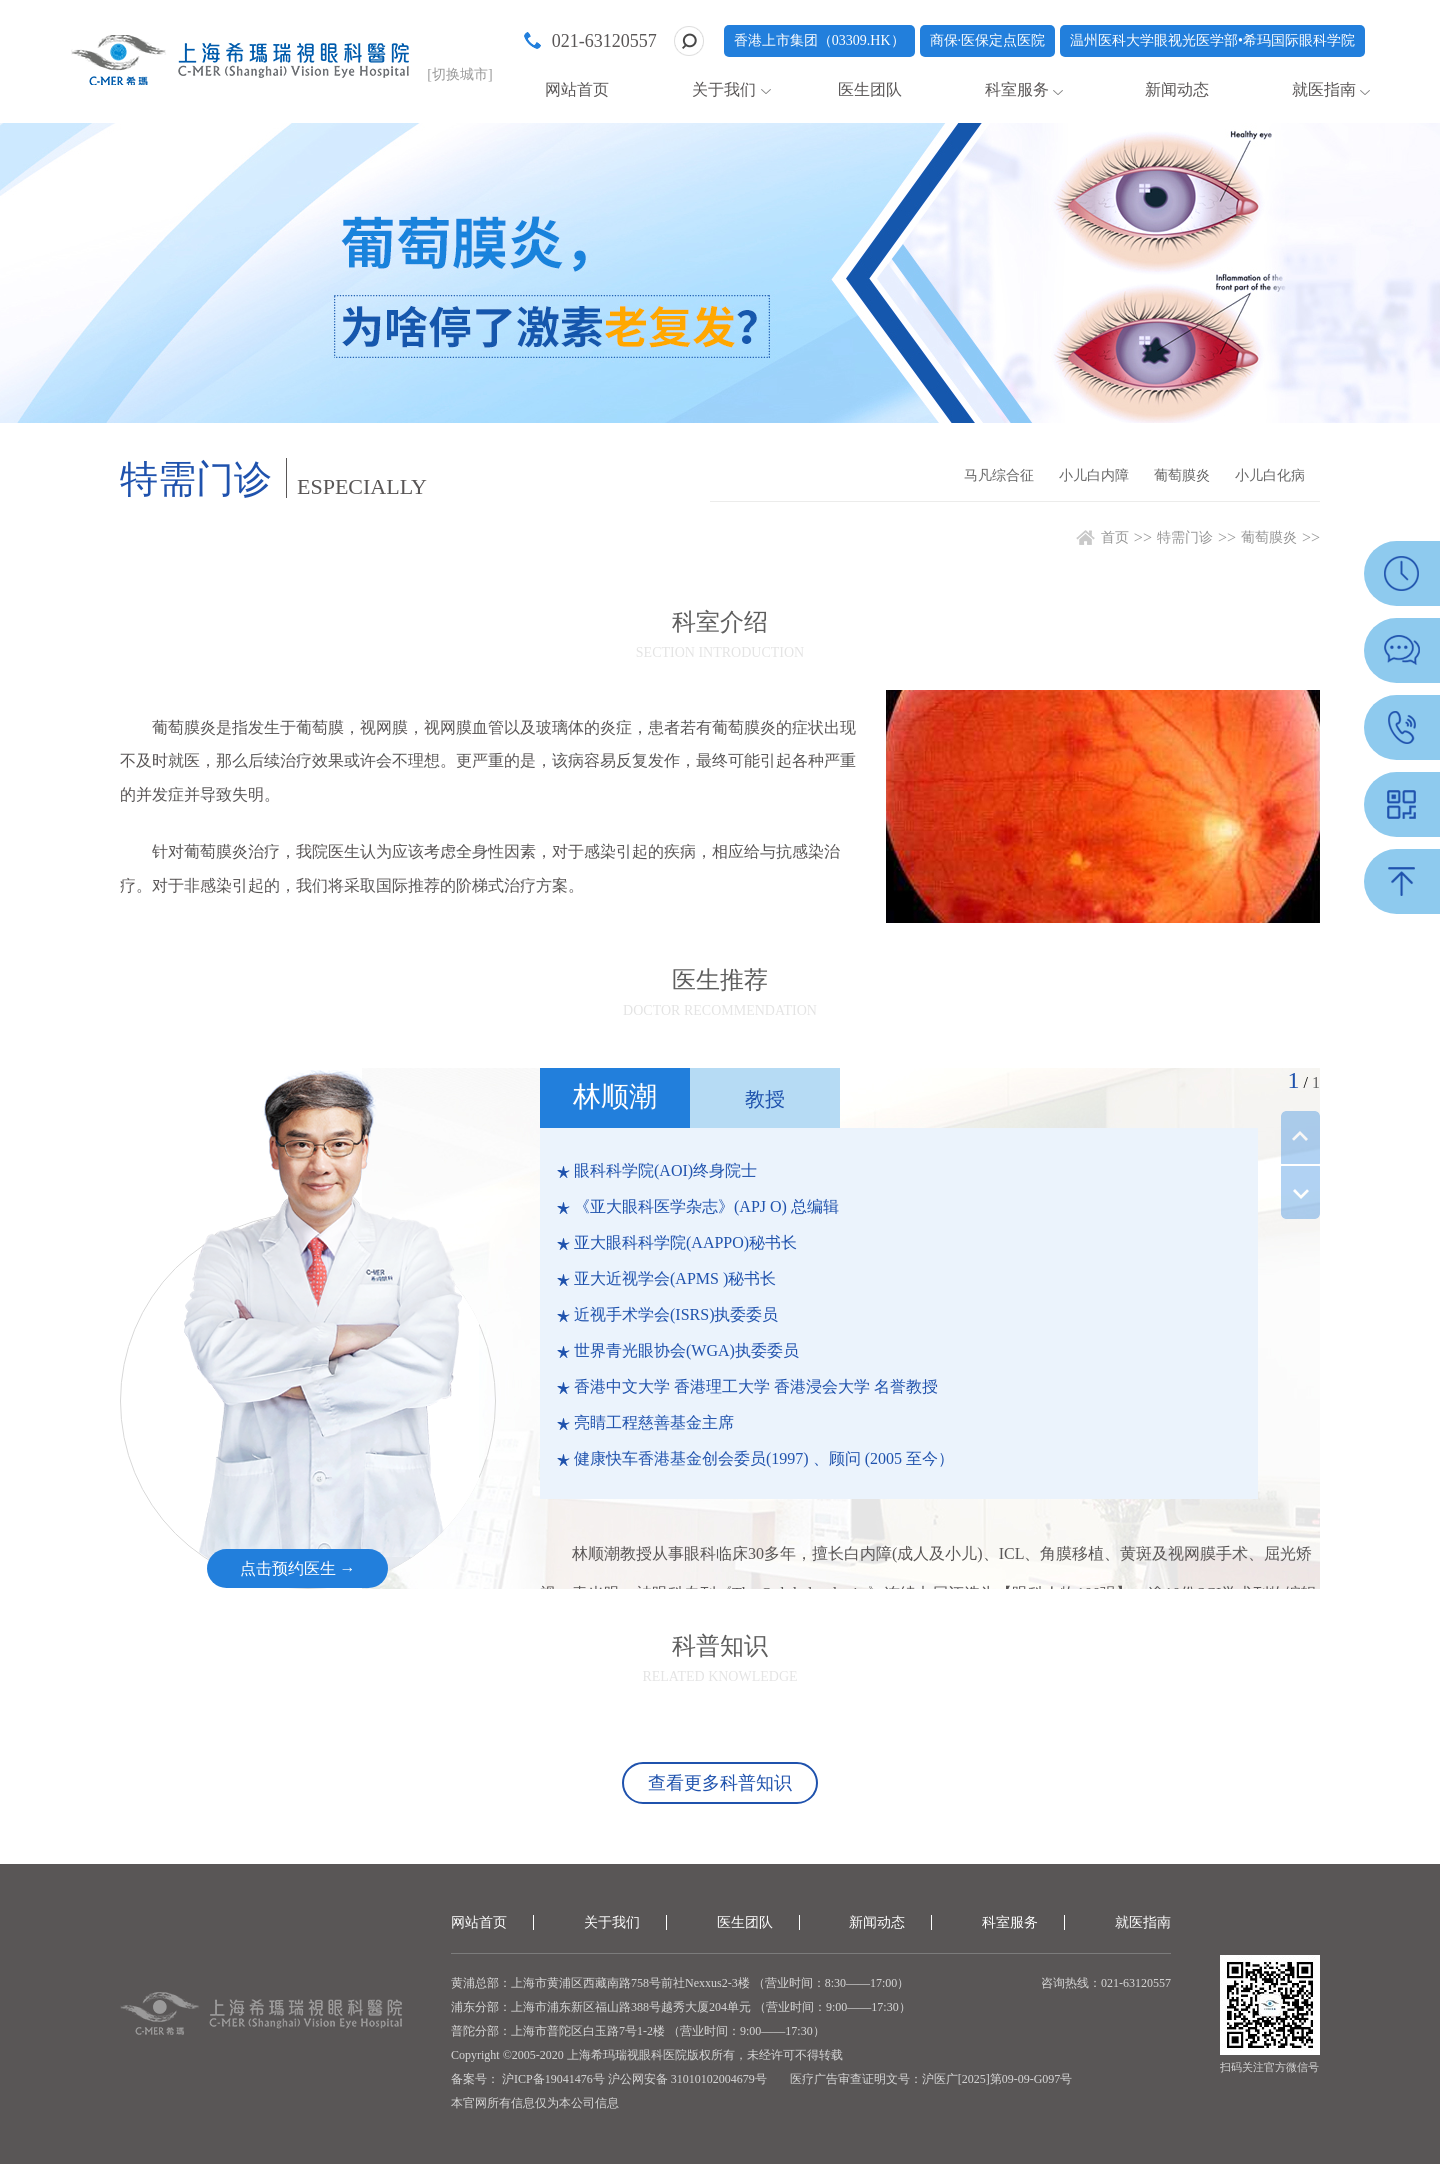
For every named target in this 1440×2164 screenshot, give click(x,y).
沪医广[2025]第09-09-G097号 (997, 2079)
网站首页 (577, 89)
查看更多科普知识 (720, 1783)
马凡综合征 (999, 475)
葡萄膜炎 (1182, 475)
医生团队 (870, 89)
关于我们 (724, 89)
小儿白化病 (1270, 475)
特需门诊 (1185, 537)
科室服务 (1017, 89)
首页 (1115, 537)
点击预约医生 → (298, 1568)
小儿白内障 (1094, 475)
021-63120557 (604, 41)
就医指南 (1324, 89)
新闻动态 (1177, 89)
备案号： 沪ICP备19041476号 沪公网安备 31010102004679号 (609, 2079)
